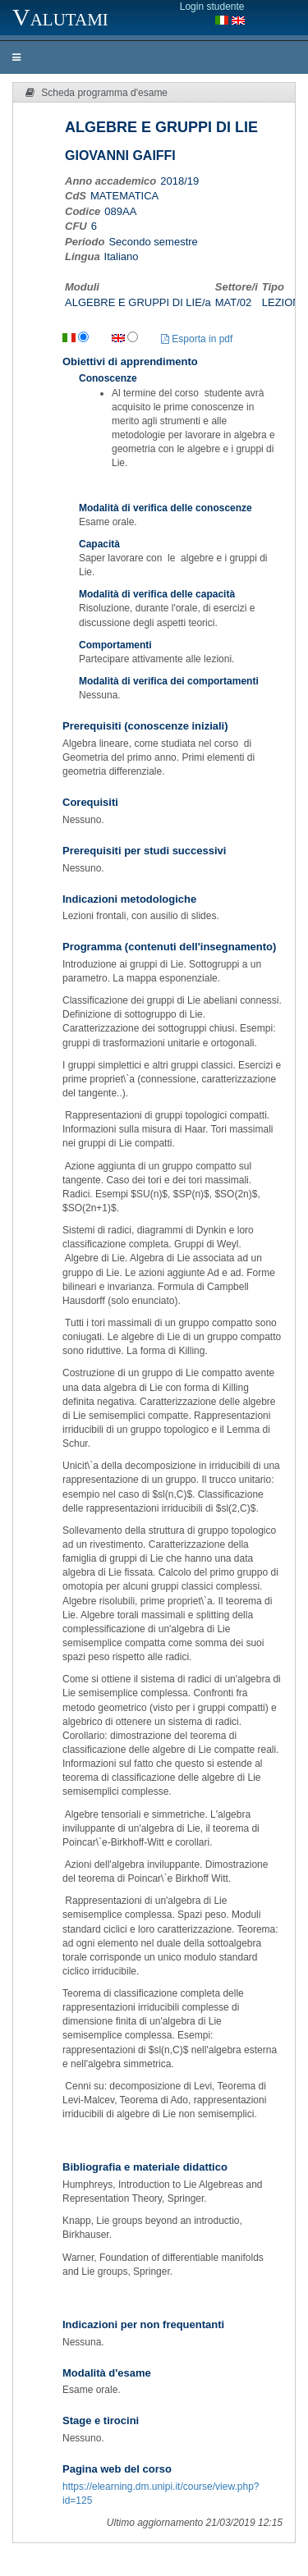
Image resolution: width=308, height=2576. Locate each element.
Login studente (212, 6)
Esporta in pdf (196, 339)
